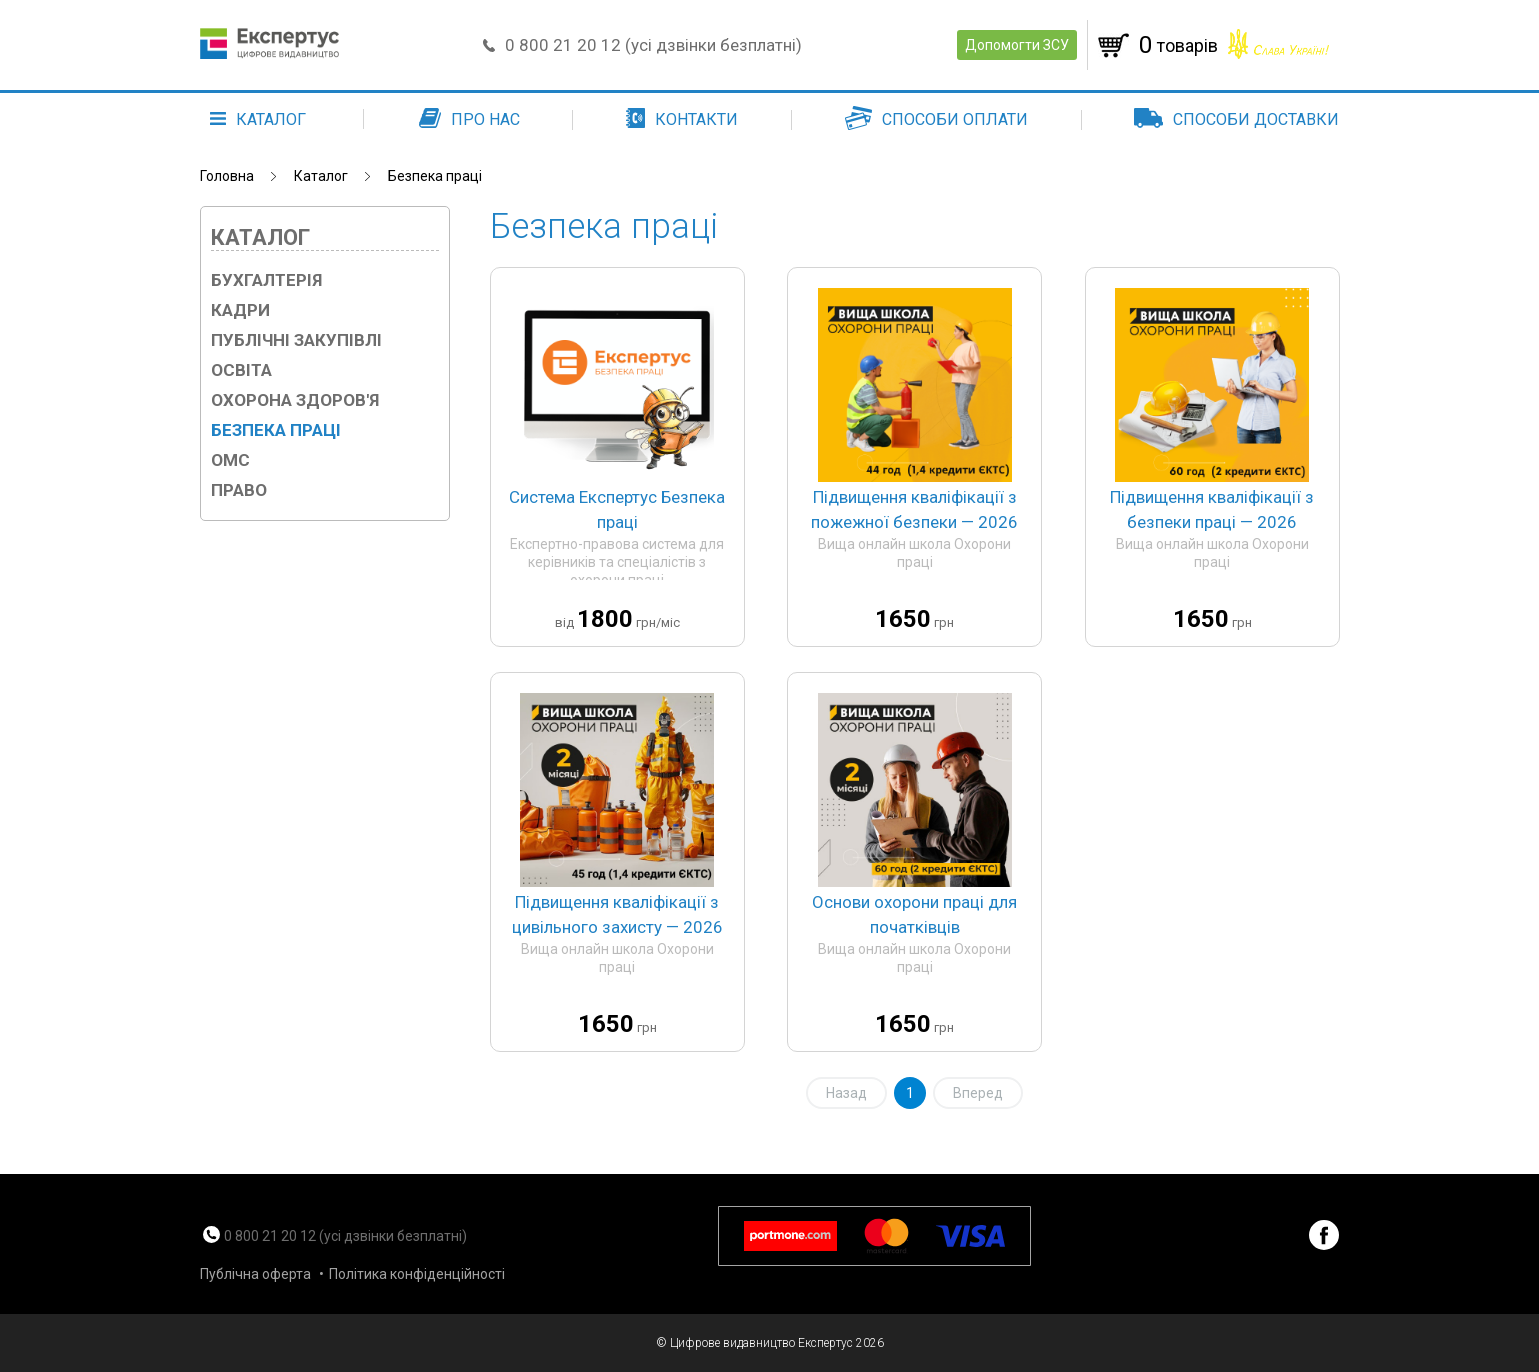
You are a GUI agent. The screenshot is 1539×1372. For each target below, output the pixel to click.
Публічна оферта (255, 1274)
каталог (258, 119)
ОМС (230, 460)
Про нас (469, 120)
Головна (227, 176)
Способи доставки (1236, 120)
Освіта (241, 370)
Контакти (682, 120)
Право (239, 490)
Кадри (240, 310)
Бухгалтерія (266, 280)
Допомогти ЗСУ (1017, 45)
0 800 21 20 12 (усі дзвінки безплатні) (654, 45)
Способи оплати (936, 120)
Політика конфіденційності (417, 1274)
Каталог (321, 176)
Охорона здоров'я (295, 400)
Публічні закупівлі (296, 340)
